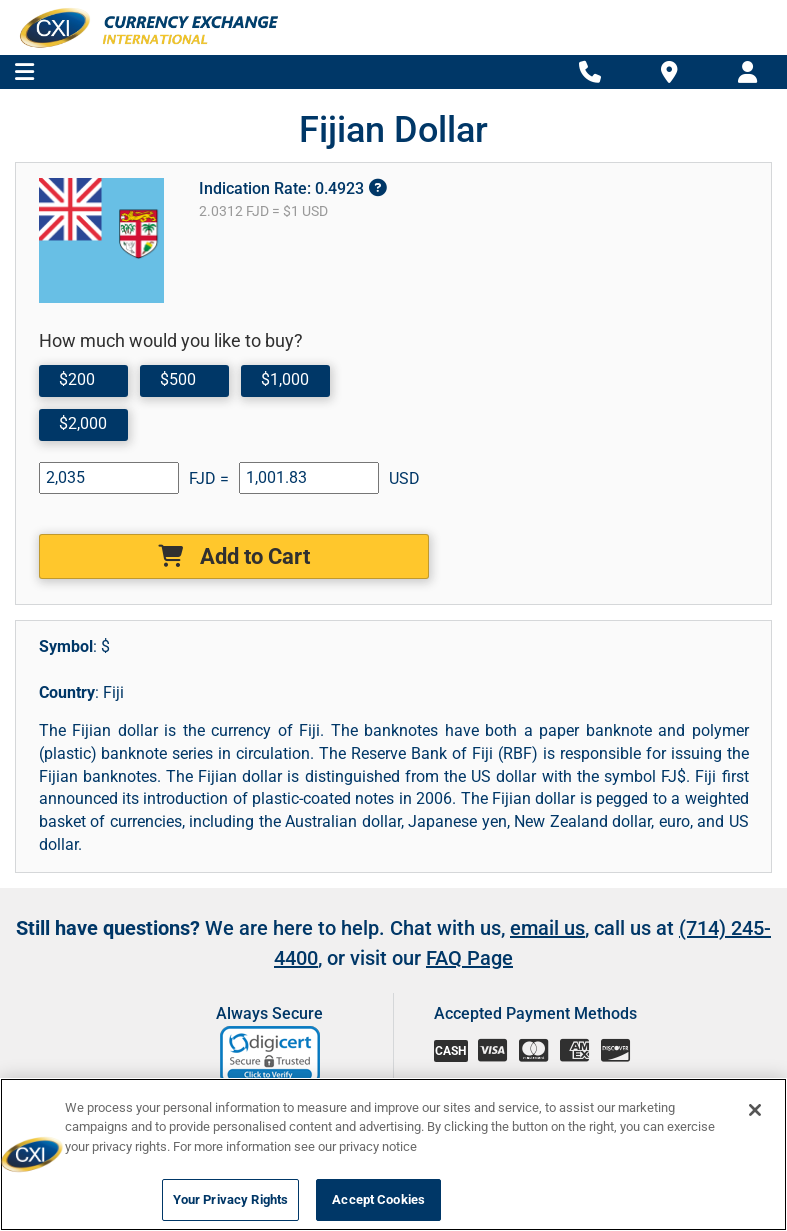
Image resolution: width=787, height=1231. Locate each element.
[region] (393, 1154)
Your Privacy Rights (230, 1199)
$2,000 (83, 423)
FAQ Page (469, 958)
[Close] (755, 1110)
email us (547, 928)
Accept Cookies (378, 1199)
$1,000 (285, 379)
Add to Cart (234, 556)
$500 (178, 379)
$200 (77, 379)
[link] (271, 1055)
